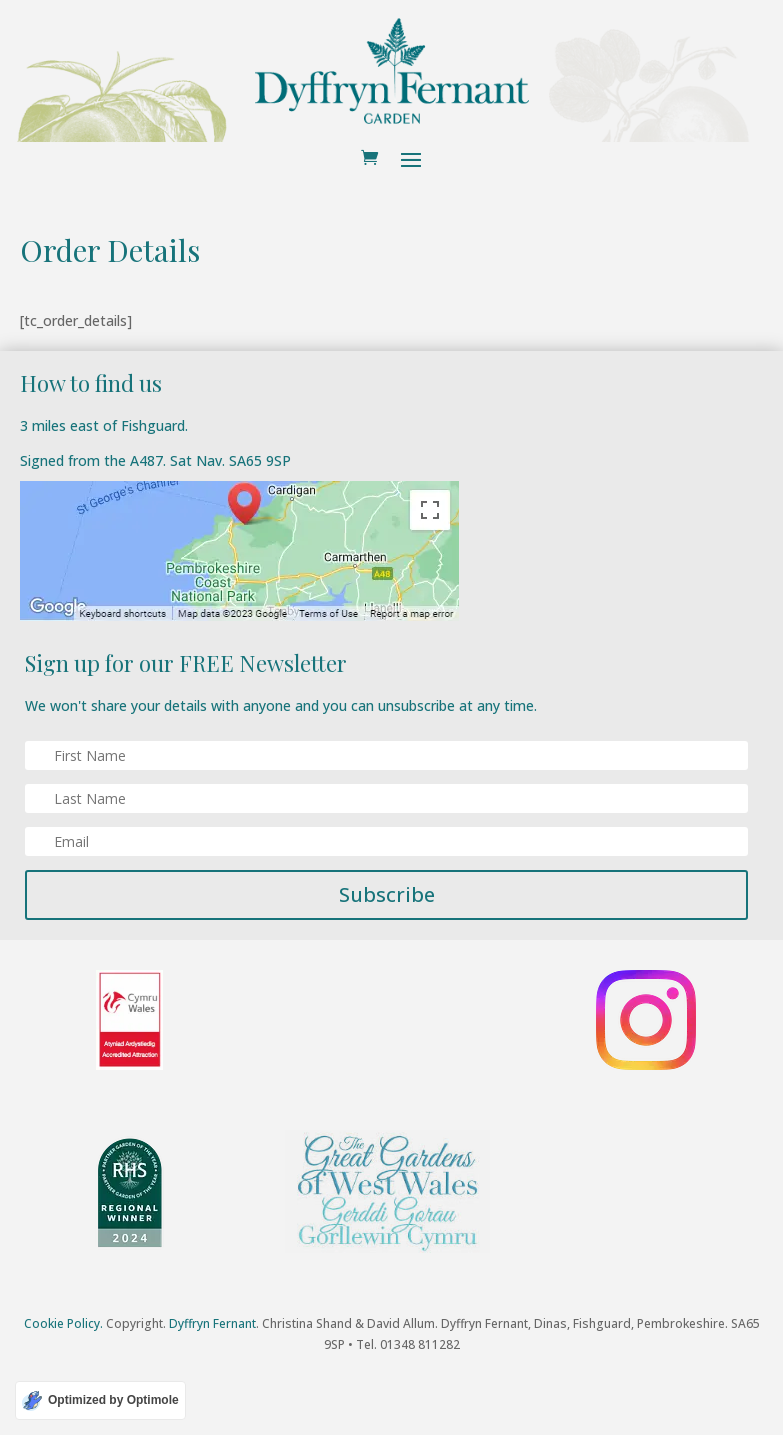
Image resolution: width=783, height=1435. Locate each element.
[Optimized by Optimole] (100, 1400)
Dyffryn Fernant (212, 1323)
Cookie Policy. (63, 1323)
